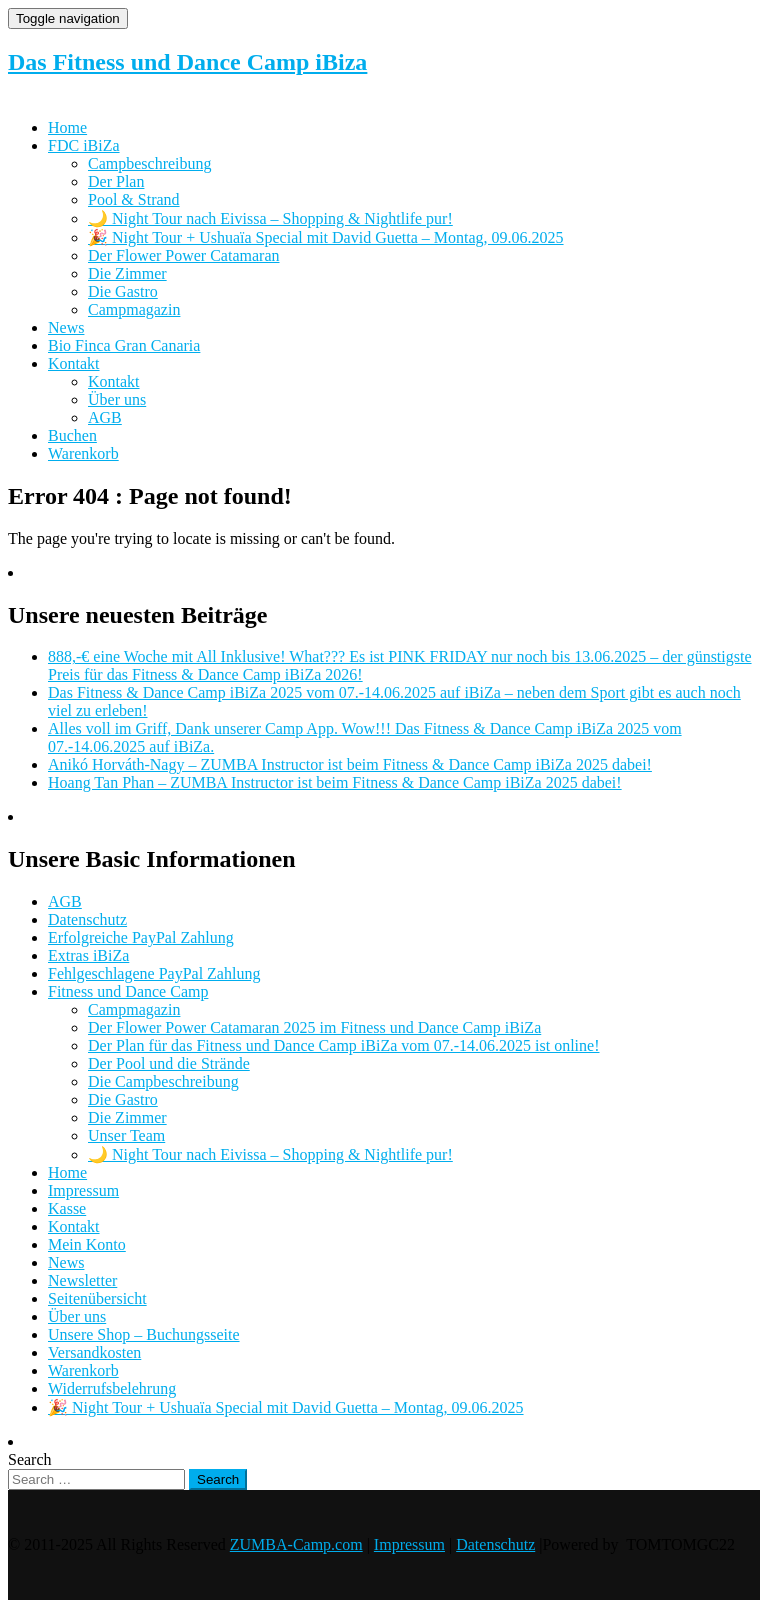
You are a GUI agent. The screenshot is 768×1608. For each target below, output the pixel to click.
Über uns (117, 399)
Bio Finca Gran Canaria (124, 345)
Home (67, 127)
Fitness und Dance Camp (128, 991)
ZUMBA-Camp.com (296, 1544)
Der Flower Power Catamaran (184, 255)
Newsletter (82, 1280)
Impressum (83, 1190)
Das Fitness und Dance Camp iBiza (187, 62)
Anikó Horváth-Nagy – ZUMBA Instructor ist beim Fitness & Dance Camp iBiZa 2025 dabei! (350, 764)
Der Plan (116, 181)
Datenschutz (87, 919)
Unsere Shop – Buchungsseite (144, 1334)
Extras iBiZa (88, 955)
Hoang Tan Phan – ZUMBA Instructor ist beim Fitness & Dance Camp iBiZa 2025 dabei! (335, 782)
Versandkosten (94, 1352)
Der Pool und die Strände (169, 1063)
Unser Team (126, 1135)
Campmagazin (134, 309)
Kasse (67, 1208)
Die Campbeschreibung (163, 1081)
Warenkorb (83, 453)
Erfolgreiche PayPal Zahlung (141, 937)
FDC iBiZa (84, 145)
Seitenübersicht (97, 1298)
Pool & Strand (134, 199)
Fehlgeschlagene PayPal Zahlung (154, 973)
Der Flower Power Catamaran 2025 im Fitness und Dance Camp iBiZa (314, 1027)
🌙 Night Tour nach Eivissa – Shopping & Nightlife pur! (270, 218)
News (66, 327)
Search (30, 1459)
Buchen (72, 435)
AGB (105, 417)
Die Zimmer (127, 273)
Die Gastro (123, 291)
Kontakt (74, 363)
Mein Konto (87, 1244)
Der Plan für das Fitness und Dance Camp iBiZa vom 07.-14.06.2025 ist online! (343, 1045)
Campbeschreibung (150, 163)
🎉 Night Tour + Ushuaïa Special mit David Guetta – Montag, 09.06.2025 (326, 237)
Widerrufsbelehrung (112, 1388)
